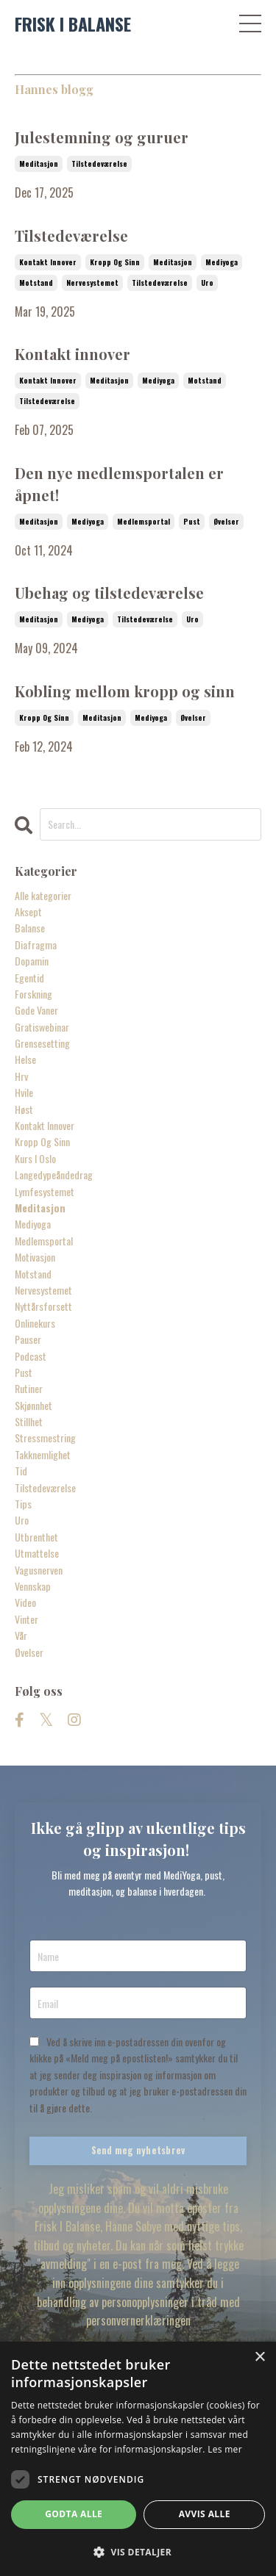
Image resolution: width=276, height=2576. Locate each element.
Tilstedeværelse (71, 235)
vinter (26, 1619)
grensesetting (42, 1043)
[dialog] (138, 2459)
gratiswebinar (42, 1027)
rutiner (29, 1388)
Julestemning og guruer (101, 137)
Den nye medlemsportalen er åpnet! (119, 484)
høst (24, 1109)
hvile (24, 1092)
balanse (30, 927)
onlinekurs (35, 1323)
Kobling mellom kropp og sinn (125, 691)
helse (25, 1059)
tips (23, 1503)
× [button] (259, 2357)
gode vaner (36, 1010)
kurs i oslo (35, 1158)
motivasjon (35, 1256)
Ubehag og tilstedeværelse (109, 592)
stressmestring (45, 1437)
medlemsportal (143, 521)
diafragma (36, 944)
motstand (36, 282)
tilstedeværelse (99, 163)
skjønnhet (33, 1405)
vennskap (33, 1586)
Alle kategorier (43, 895)
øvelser (226, 521)
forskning (33, 993)
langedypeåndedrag (54, 1174)
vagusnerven (39, 1569)
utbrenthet (36, 1536)
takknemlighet (43, 1454)
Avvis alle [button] (204, 2514)
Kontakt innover (72, 354)
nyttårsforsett (43, 1306)
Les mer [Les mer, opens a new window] (225, 2449)
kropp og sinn (115, 261)
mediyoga (221, 261)
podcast (30, 1356)
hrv (21, 1076)
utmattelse (37, 1553)
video (25, 1602)
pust (191, 521)
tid (21, 1470)
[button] (138, 2551)
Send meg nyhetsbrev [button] (138, 2150)
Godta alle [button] (73, 2514)
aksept (28, 911)
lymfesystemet (44, 1191)
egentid (29, 977)
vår (21, 1635)
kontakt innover (48, 261)
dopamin (32, 960)
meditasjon (38, 163)
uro (207, 282)
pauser (28, 1339)
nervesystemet (92, 282)
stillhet (29, 1421)
